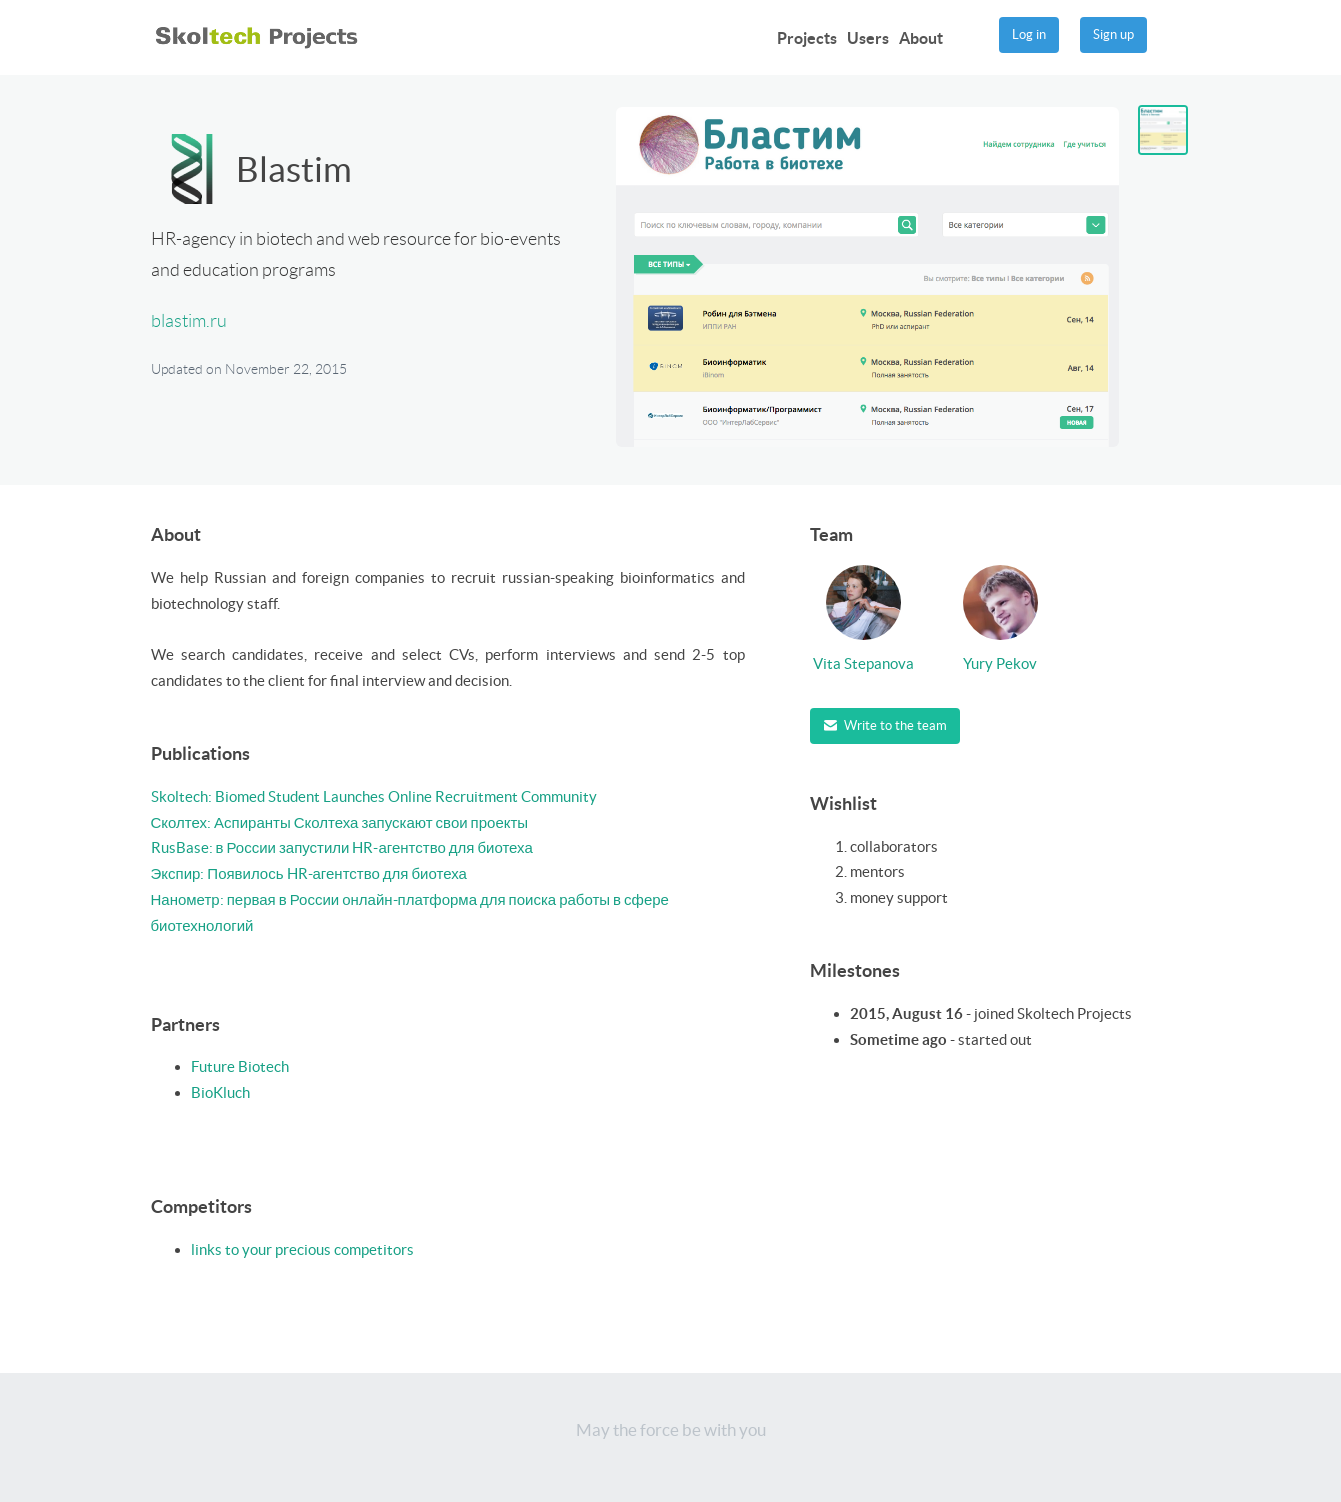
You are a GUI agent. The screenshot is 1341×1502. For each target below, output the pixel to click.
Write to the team (885, 725)
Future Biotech (240, 1066)
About (921, 38)
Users (868, 38)
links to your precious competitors (302, 1249)
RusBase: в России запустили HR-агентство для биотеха (342, 847)
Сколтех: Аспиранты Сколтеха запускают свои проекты (340, 822)
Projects (807, 38)
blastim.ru (189, 321)
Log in (1029, 34)
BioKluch (220, 1092)
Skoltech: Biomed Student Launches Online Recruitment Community (374, 796)
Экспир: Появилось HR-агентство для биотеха (309, 873)
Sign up (1113, 34)
